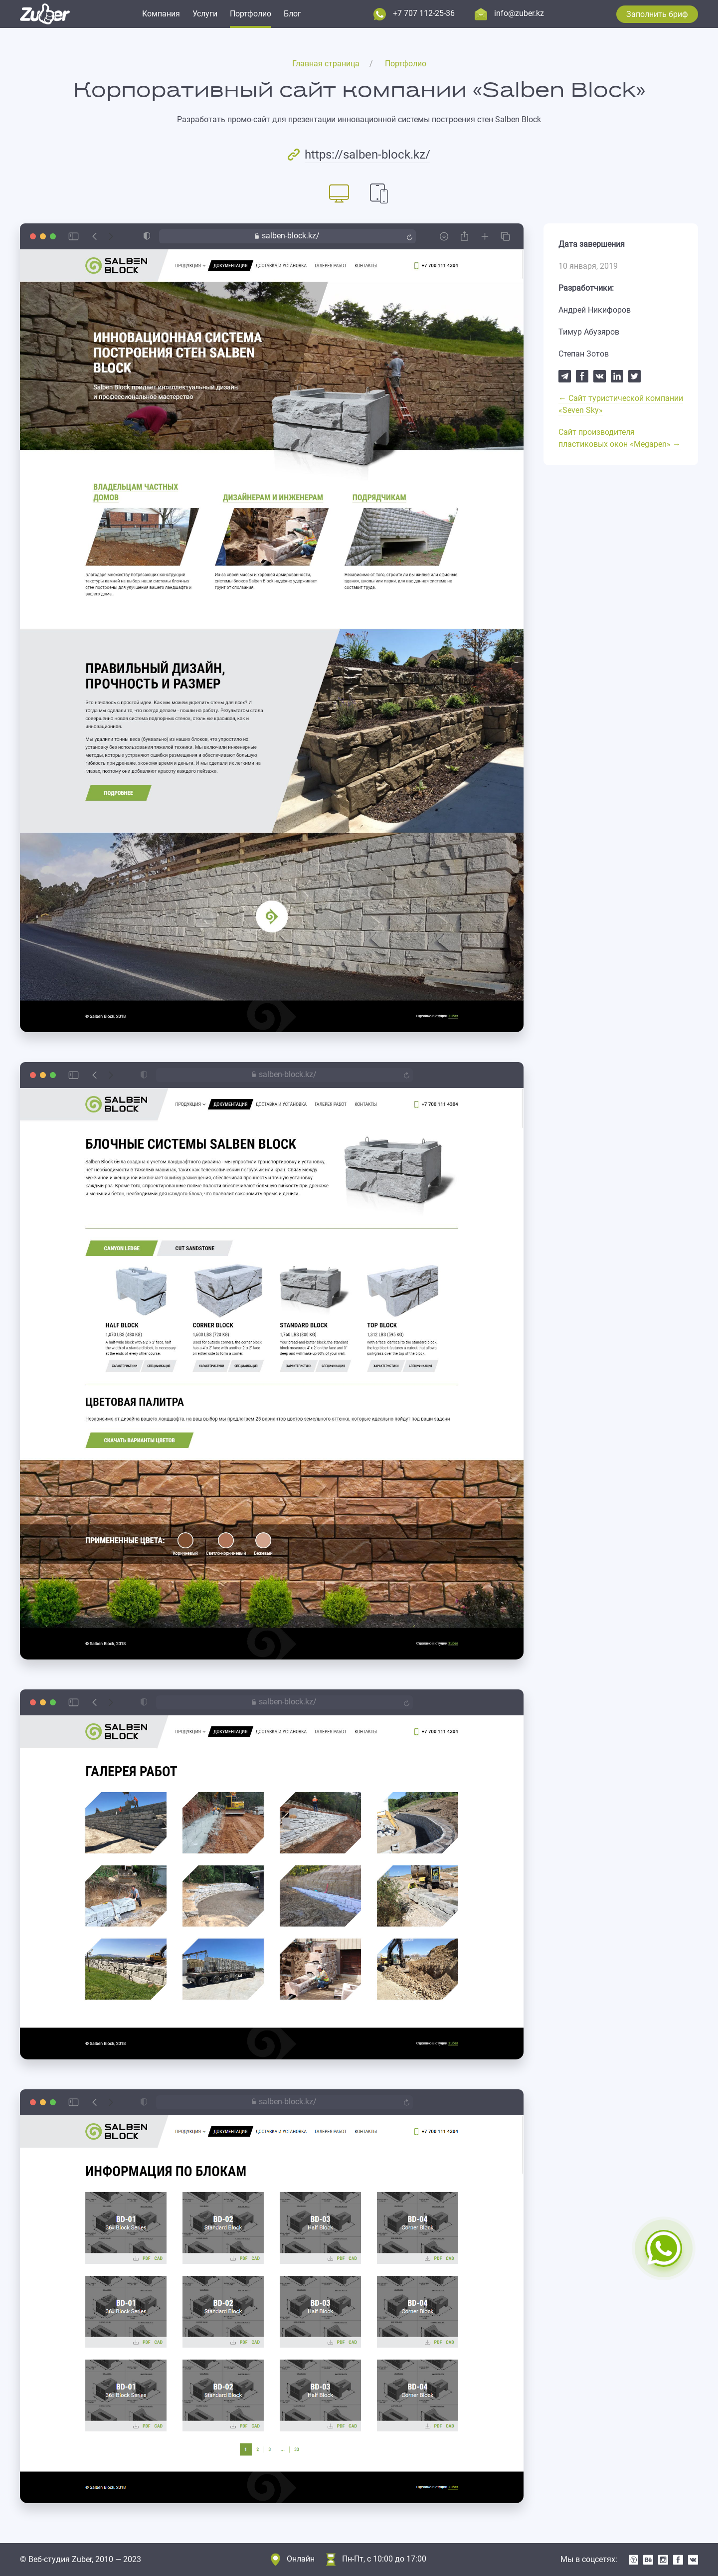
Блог (292, 13)
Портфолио (250, 13)
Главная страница (325, 63)
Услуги (204, 13)
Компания (161, 13)
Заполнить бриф (657, 14)
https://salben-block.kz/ (367, 155)
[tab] (339, 192)
